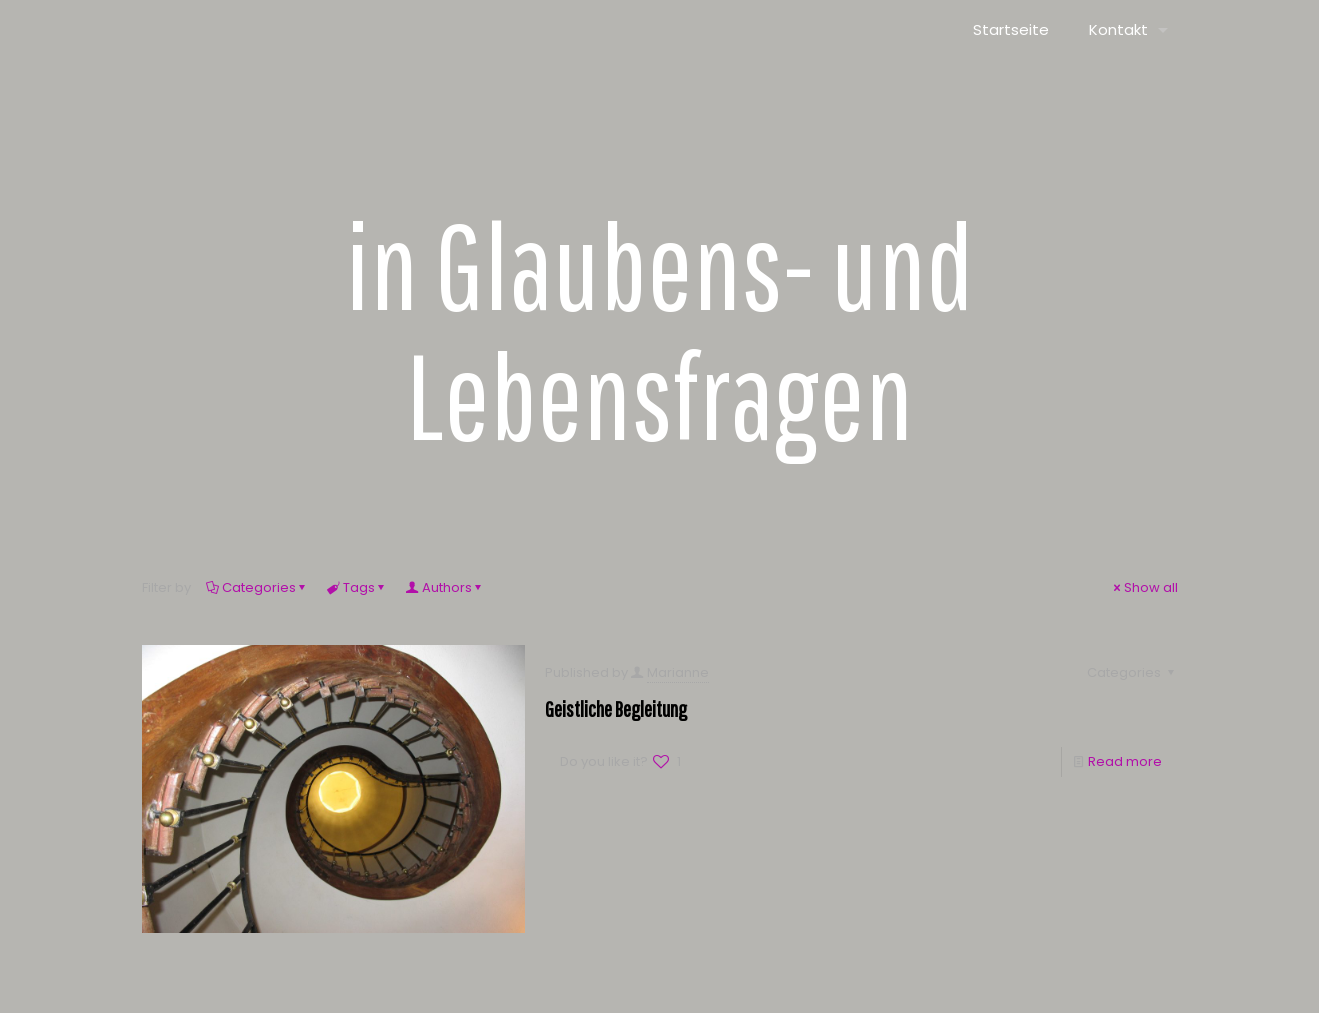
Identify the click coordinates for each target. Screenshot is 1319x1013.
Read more (1125, 761)
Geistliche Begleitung (616, 708)
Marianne (678, 672)
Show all (1144, 587)
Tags (357, 587)
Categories (257, 587)
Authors (445, 587)
